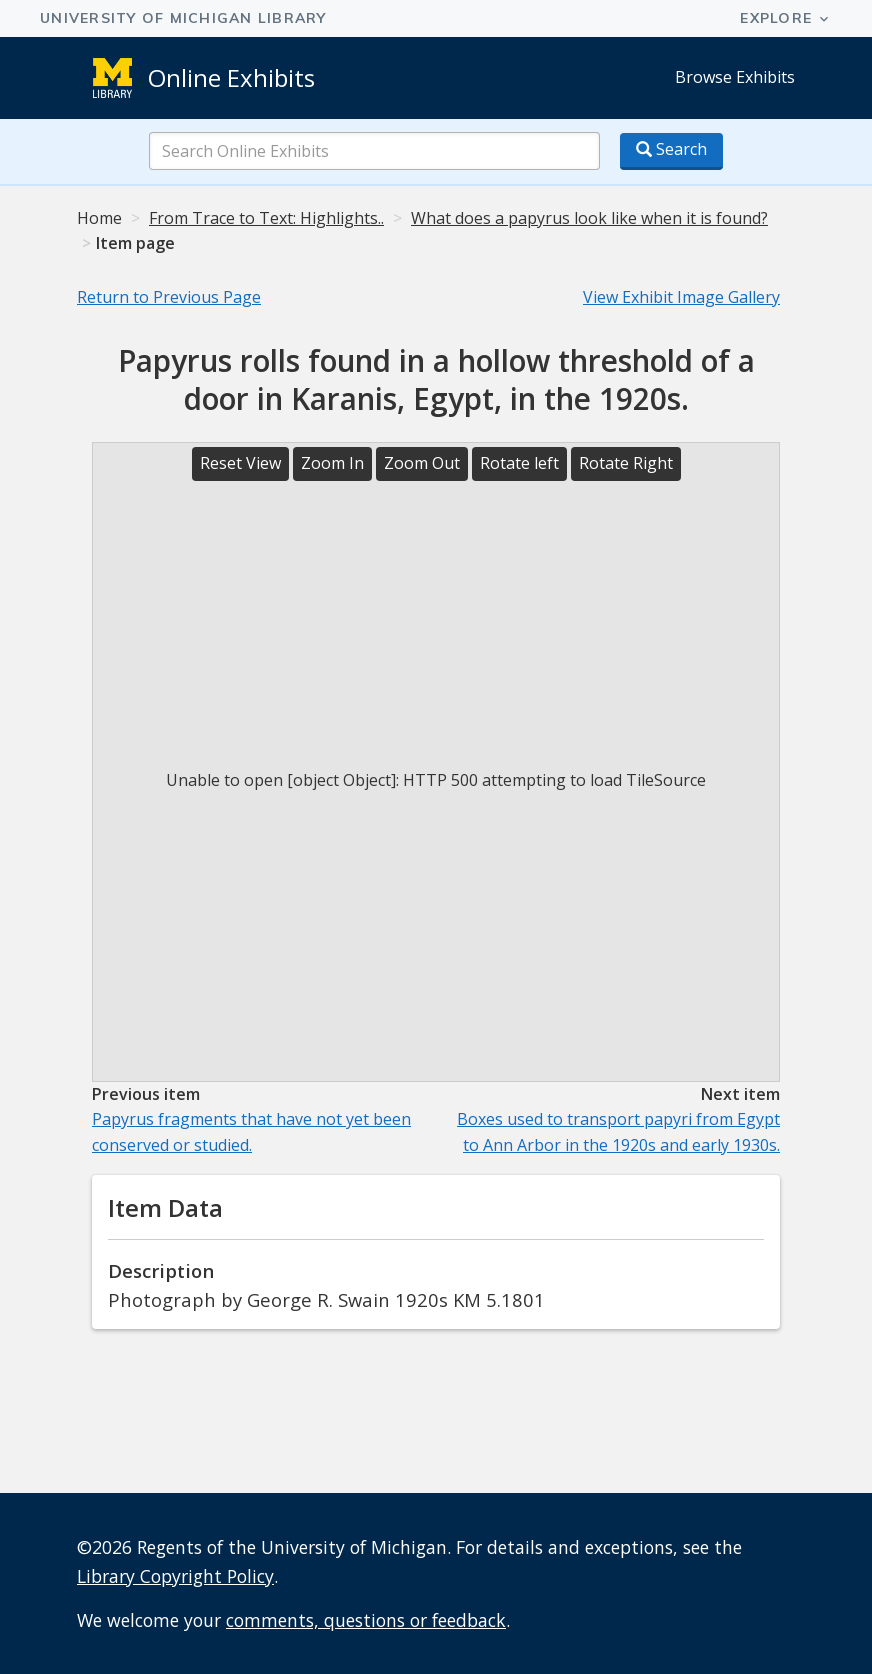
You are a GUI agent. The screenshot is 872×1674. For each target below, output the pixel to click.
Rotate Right (626, 463)
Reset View (240, 463)
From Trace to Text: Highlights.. (266, 218)
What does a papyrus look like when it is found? (589, 218)
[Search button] (671, 151)
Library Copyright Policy (175, 1576)
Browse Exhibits (735, 77)
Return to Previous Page (169, 297)
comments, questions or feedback (366, 1620)
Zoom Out (422, 463)
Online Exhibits (231, 77)
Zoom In (332, 463)
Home (99, 218)
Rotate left (519, 463)
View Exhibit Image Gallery (681, 297)
